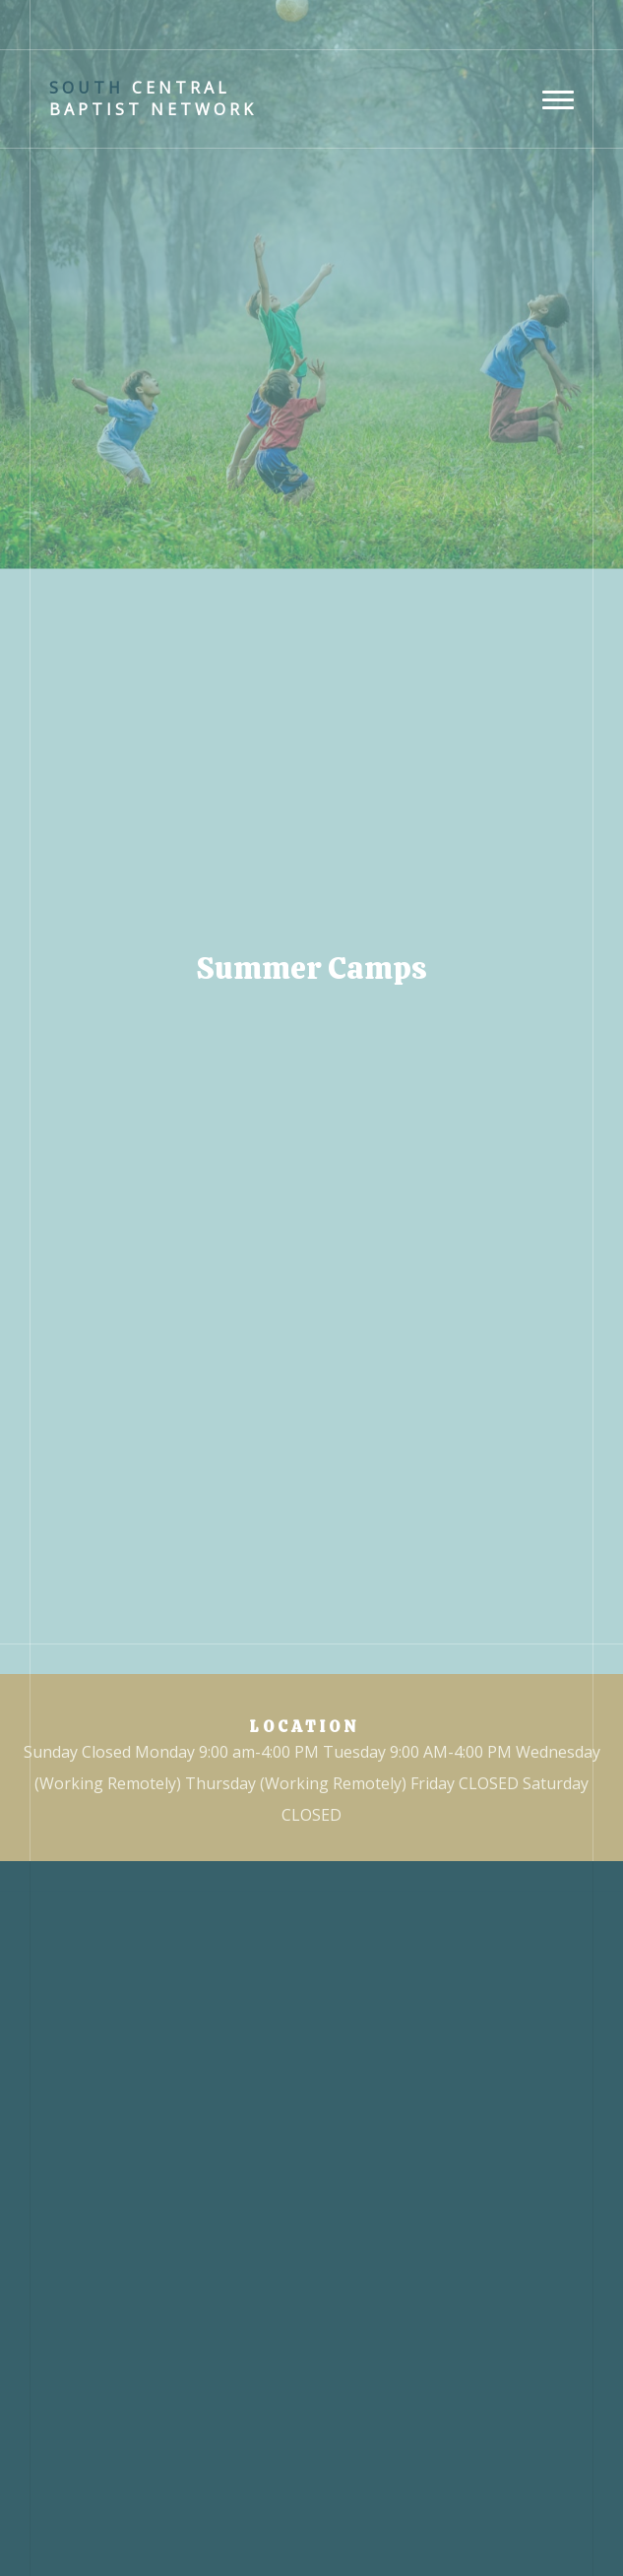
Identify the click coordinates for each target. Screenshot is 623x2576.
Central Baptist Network (153, 98)
